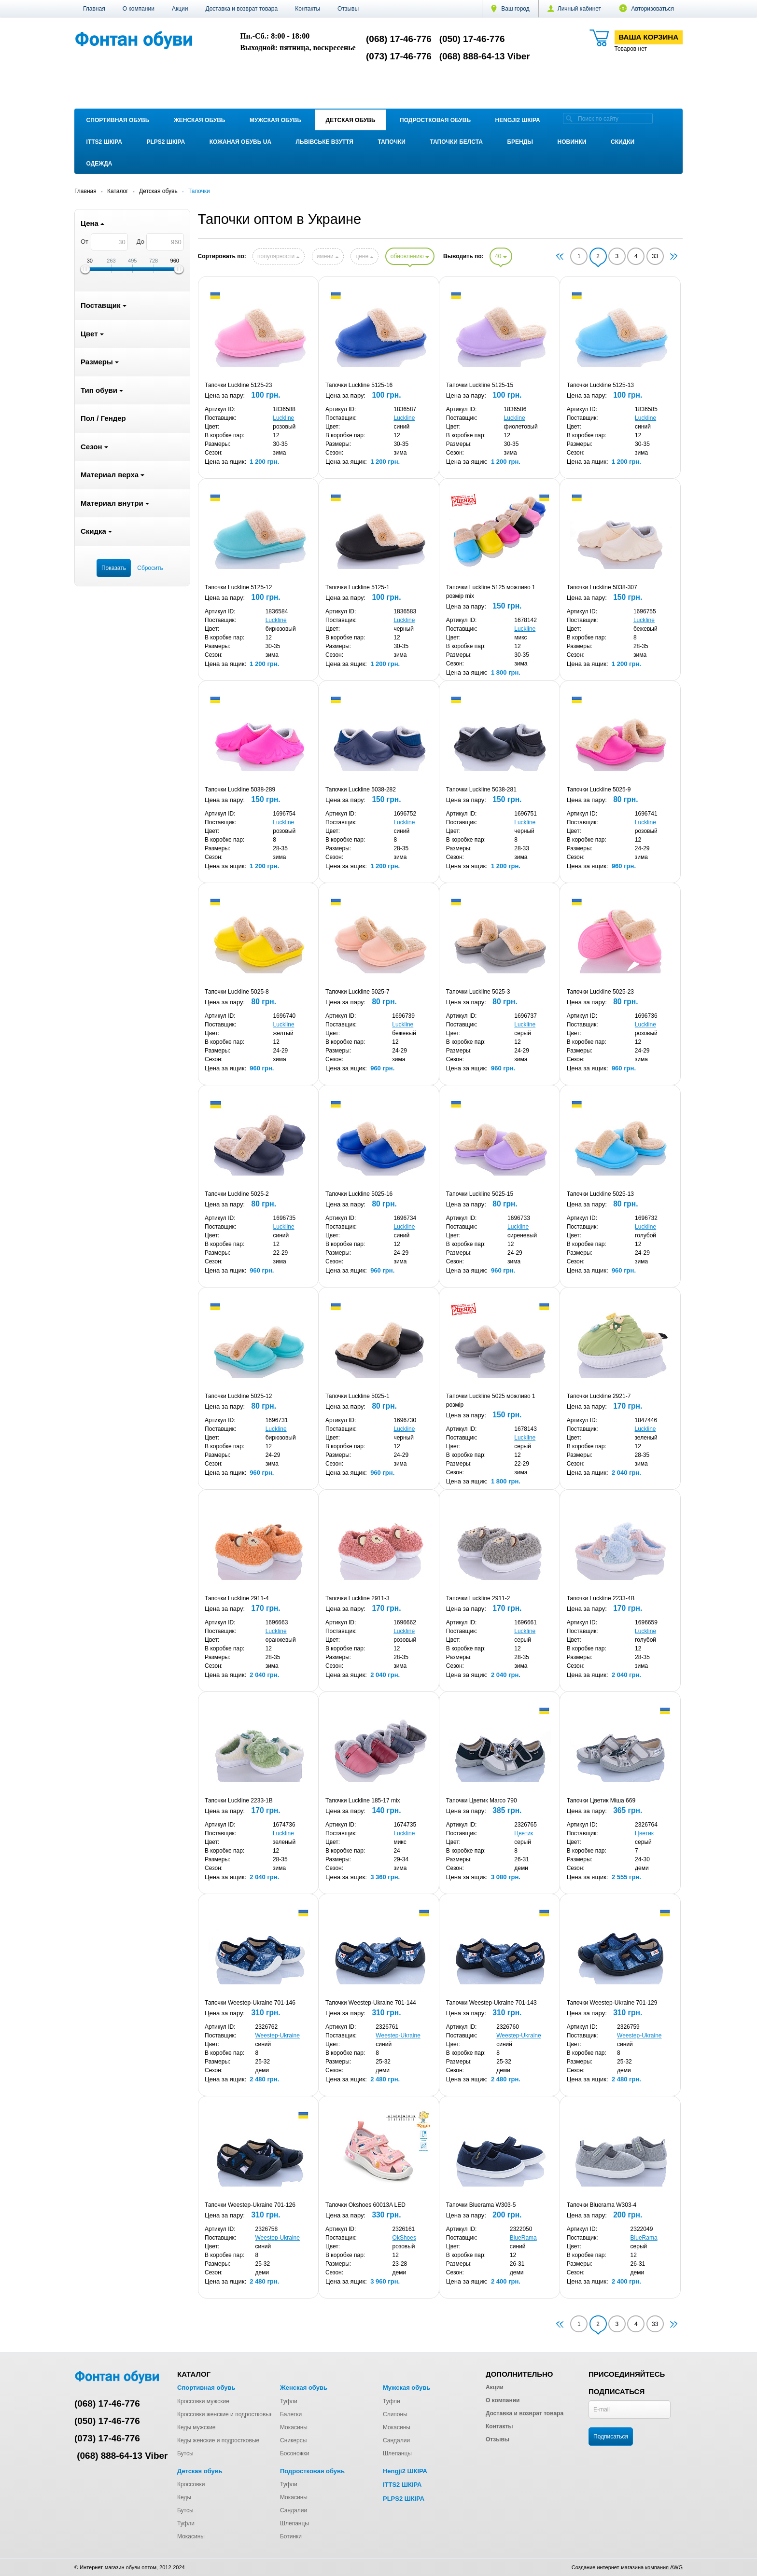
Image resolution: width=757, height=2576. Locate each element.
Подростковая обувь (435, 120)
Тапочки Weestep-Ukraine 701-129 (612, 2002)
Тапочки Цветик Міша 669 (601, 1800)
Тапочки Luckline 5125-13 (600, 385)
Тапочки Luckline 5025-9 (599, 789)
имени (328, 256)
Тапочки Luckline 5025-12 (238, 1396)
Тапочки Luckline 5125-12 (238, 587)
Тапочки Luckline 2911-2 (478, 1598)
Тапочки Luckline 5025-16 (359, 1194)
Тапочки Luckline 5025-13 (600, 1194)
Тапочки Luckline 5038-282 (360, 789)
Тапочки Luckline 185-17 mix (362, 1800)
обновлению (410, 256)
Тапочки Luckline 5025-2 (237, 1194)
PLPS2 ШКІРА (165, 141)
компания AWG (664, 2567)
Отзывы (348, 8)
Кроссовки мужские (203, 2401)
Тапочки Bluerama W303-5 (481, 2205)
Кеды (184, 2497)
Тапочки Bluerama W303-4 (602, 2205)
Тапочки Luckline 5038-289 (240, 789)
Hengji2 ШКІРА (517, 120)
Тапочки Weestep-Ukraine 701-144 (370, 2002)
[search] (569, 118)
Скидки (622, 141)
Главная (94, 8)
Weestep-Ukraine (277, 2035)
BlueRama (523, 2237)
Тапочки (392, 141)
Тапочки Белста (456, 141)
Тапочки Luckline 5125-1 (357, 587)
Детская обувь (351, 120)
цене (364, 256)
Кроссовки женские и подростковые (225, 2414)
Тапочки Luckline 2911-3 (357, 1598)
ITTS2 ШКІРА (104, 141)
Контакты (307, 8)
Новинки (572, 141)
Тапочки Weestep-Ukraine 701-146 (250, 2002)
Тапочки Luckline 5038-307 (602, 587)
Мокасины (294, 2427)
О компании (138, 8)
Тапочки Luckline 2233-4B (601, 1598)
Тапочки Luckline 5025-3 (478, 991)
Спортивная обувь (118, 120)
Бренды (520, 141)
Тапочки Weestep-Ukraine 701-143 (491, 2002)
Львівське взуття (324, 141)
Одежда (99, 163)
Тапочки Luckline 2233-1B (239, 1800)
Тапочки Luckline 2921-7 (599, 1396)
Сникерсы (293, 2440)
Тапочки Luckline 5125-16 (359, 385)
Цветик (523, 1833)
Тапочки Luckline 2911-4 (237, 1598)
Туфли (288, 2401)
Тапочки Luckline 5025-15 (479, 1194)
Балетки (291, 2414)
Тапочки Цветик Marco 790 (481, 1800)
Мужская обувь (275, 120)
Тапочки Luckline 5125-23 (238, 385)
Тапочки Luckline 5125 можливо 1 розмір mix (490, 591)
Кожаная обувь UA (240, 141)
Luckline (283, 418)
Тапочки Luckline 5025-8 (237, 991)
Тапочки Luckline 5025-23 (600, 991)
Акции (180, 8)
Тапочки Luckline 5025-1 (357, 1396)
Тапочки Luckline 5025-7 (357, 991)
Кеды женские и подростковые (218, 2440)
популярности (278, 256)
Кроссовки (191, 2484)
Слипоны (395, 2414)
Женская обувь (199, 120)
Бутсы (185, 2453)
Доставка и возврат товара (241, 8)
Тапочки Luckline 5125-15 (479, 385)
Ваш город (510, 9)
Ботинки (291, 2536)
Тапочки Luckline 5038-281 (481, 789)
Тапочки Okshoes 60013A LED (365, 2205)
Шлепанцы (397, 2453)
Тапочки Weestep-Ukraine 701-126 (250, 2205)
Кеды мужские (196, 2427)
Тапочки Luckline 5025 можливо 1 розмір (490, 1400)
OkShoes (404, 2237)
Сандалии (396, 2440)
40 (501, 256)
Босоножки (294, 2453)
